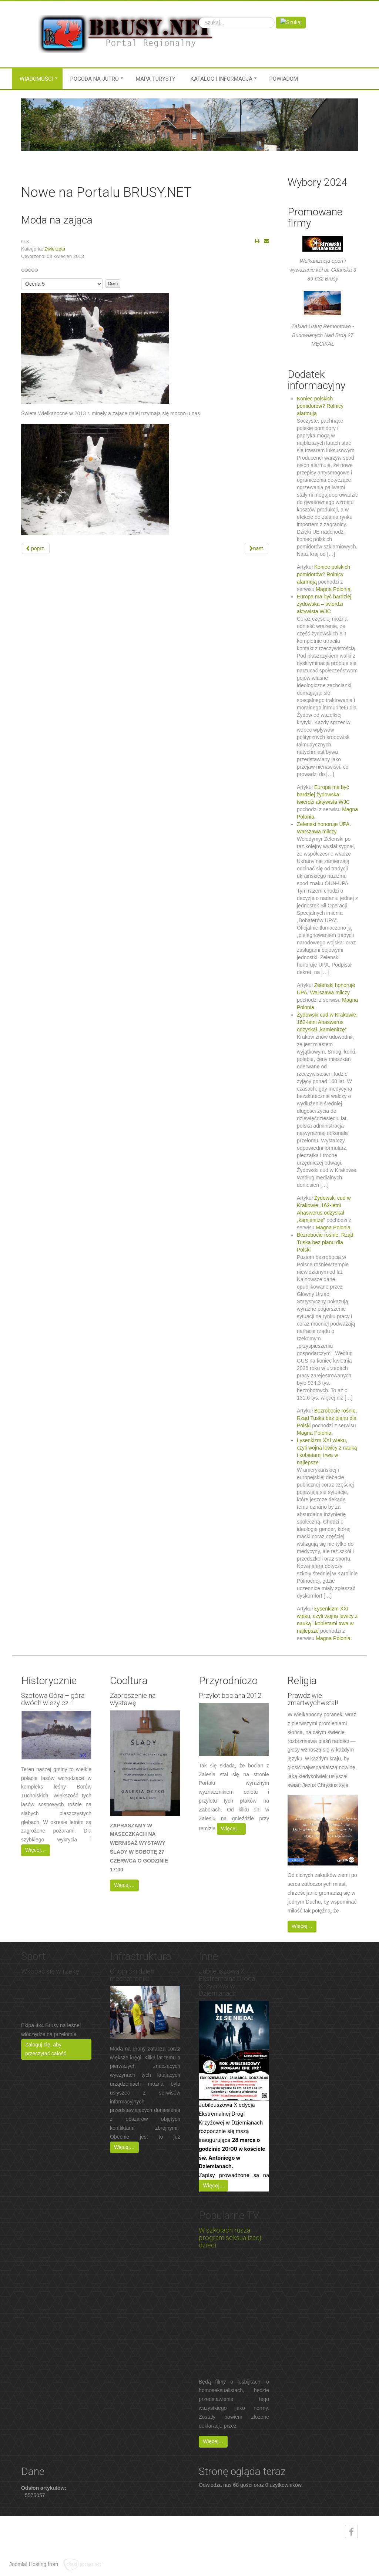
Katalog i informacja (221, 78)
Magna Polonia (333, 589)
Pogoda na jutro (94, 78)
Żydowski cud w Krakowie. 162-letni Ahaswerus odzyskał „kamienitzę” (327, 1022)
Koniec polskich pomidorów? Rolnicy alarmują (320, 406)
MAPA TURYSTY (155, 78)
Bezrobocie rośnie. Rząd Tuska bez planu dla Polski (325, 1242)
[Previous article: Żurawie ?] (36, 548)
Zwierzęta (54, 249)
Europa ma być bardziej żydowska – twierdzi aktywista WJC (324, 604)
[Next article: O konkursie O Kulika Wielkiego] (256, 548)
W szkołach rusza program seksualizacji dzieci (230, 2237)
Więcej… (35, 1850)
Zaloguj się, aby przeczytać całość (45, 2049)
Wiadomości (36, 78)
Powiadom (283, 78)
